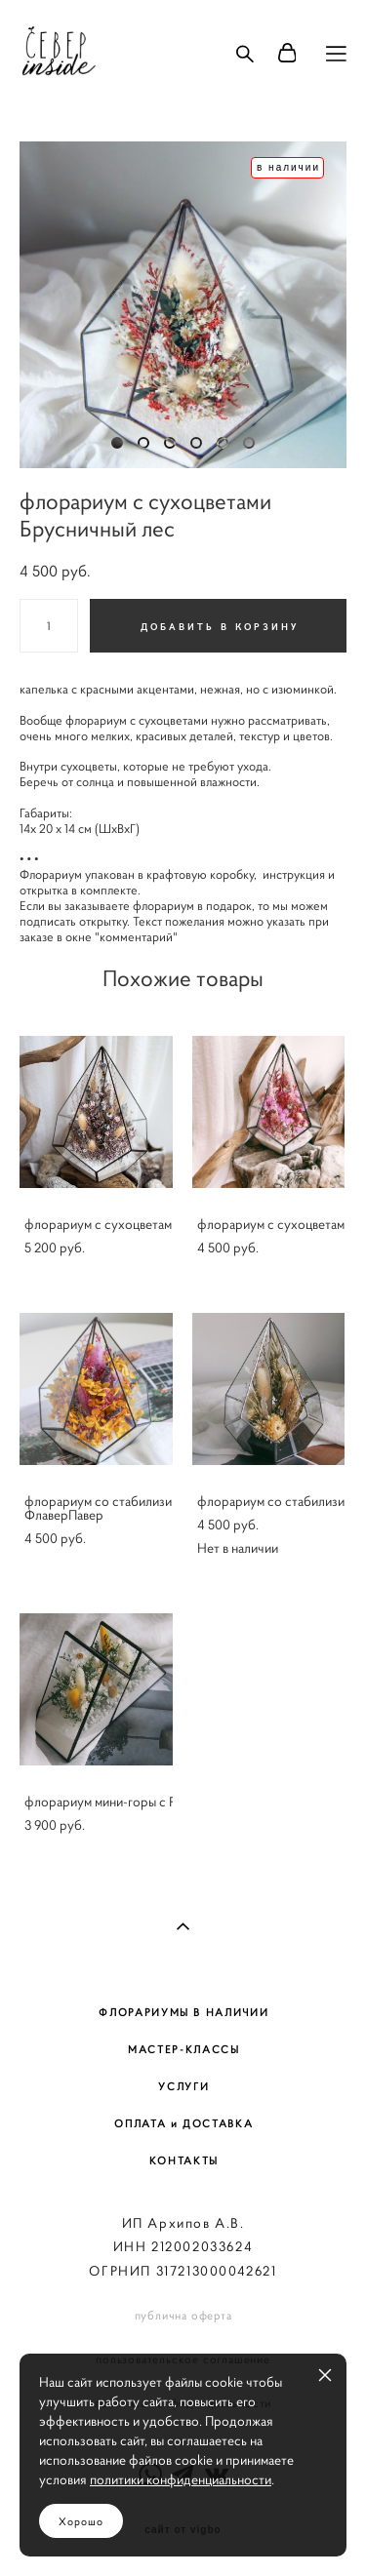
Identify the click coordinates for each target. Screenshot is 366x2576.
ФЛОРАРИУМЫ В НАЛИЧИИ (183, 2012)
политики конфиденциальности (180, 2479)
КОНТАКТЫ (184, 2160)
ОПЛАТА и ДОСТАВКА (183, 2123)
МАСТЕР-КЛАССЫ (183, 2049)
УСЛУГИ (183, 2086)
